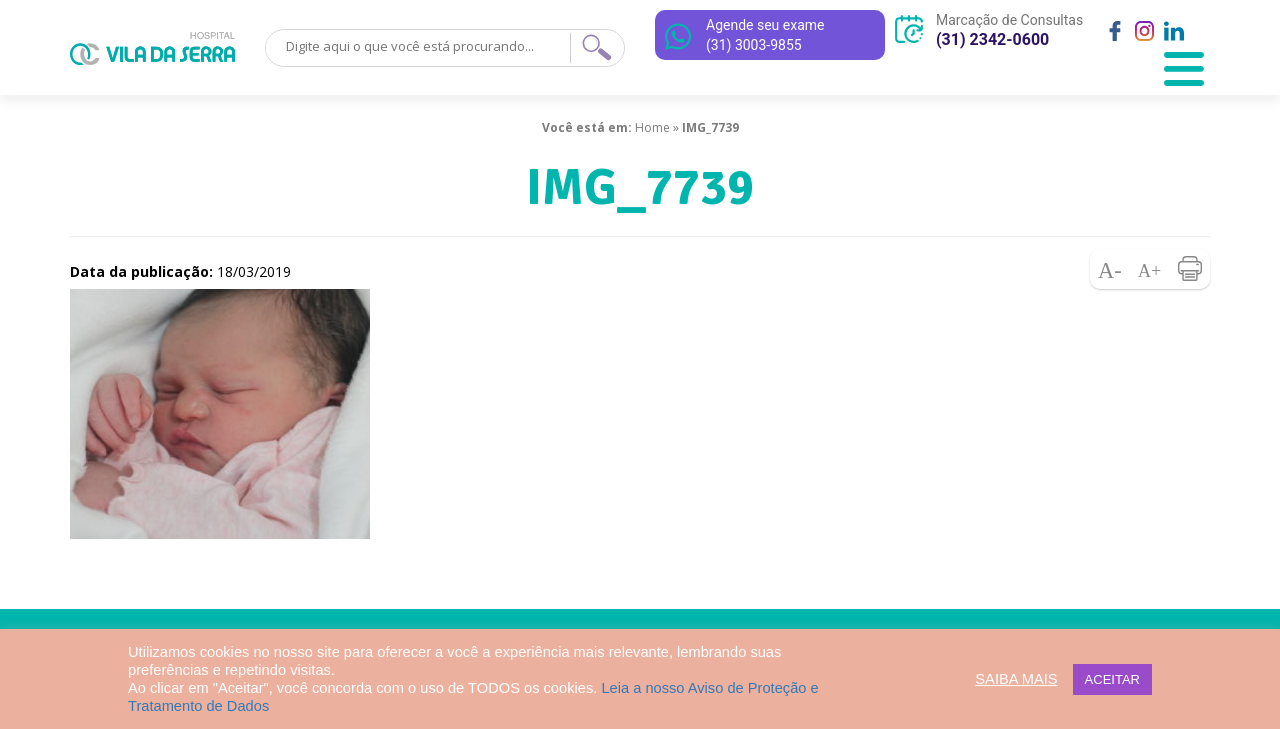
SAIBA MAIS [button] (1016, 679)
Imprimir (1190, 269)
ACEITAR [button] (1112, 679)
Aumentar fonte (1150, 269)
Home (652, 127)
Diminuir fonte (1110, 269)
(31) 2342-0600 (992, 39)
